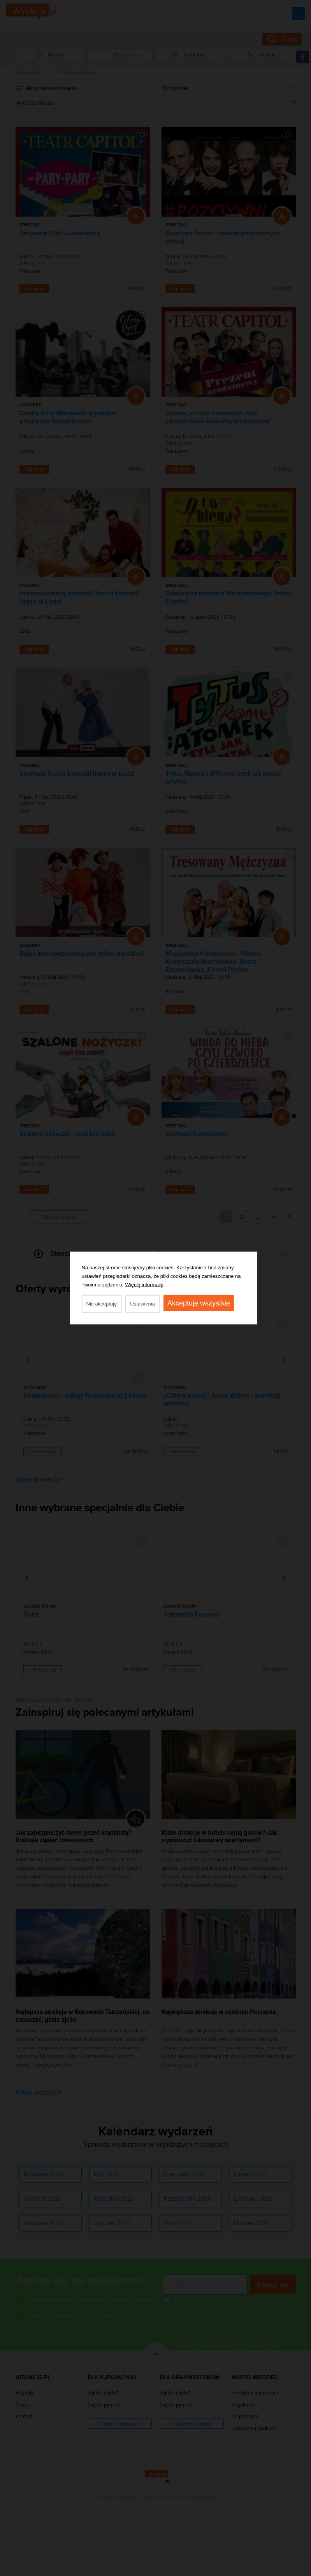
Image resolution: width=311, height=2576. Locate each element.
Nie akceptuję (101, 1304)
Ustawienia (142, 1304)
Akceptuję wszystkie (198, 1303)
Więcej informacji (144, 1285)
